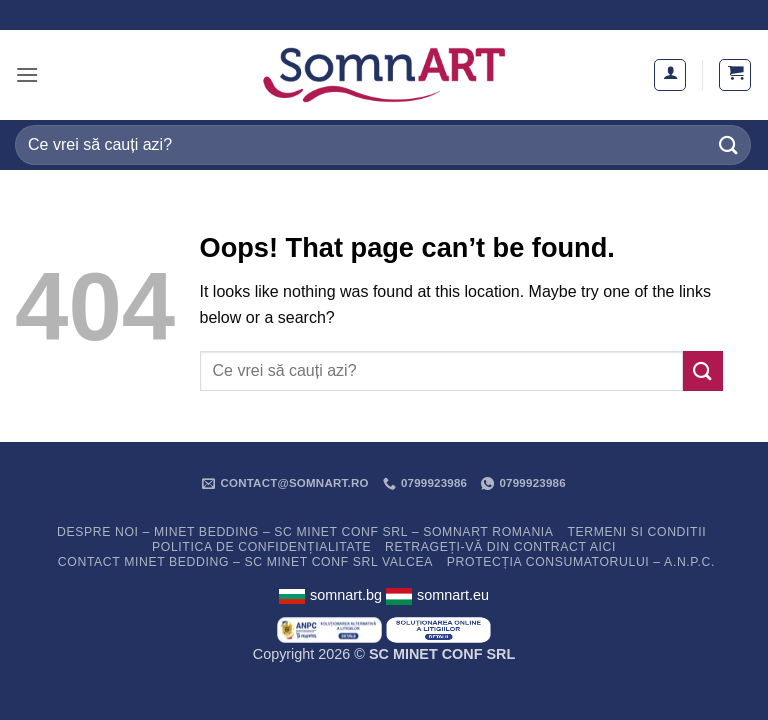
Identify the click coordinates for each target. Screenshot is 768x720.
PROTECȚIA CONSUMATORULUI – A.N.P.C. (581, 562)
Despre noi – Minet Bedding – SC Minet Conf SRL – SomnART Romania (305, 532)
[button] (27, 74)
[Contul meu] (670, 75)
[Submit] (729, 144)
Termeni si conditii (636, 532)
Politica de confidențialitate (261, 547)
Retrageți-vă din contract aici (500, 547)
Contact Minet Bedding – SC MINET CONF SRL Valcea (245, 562)
